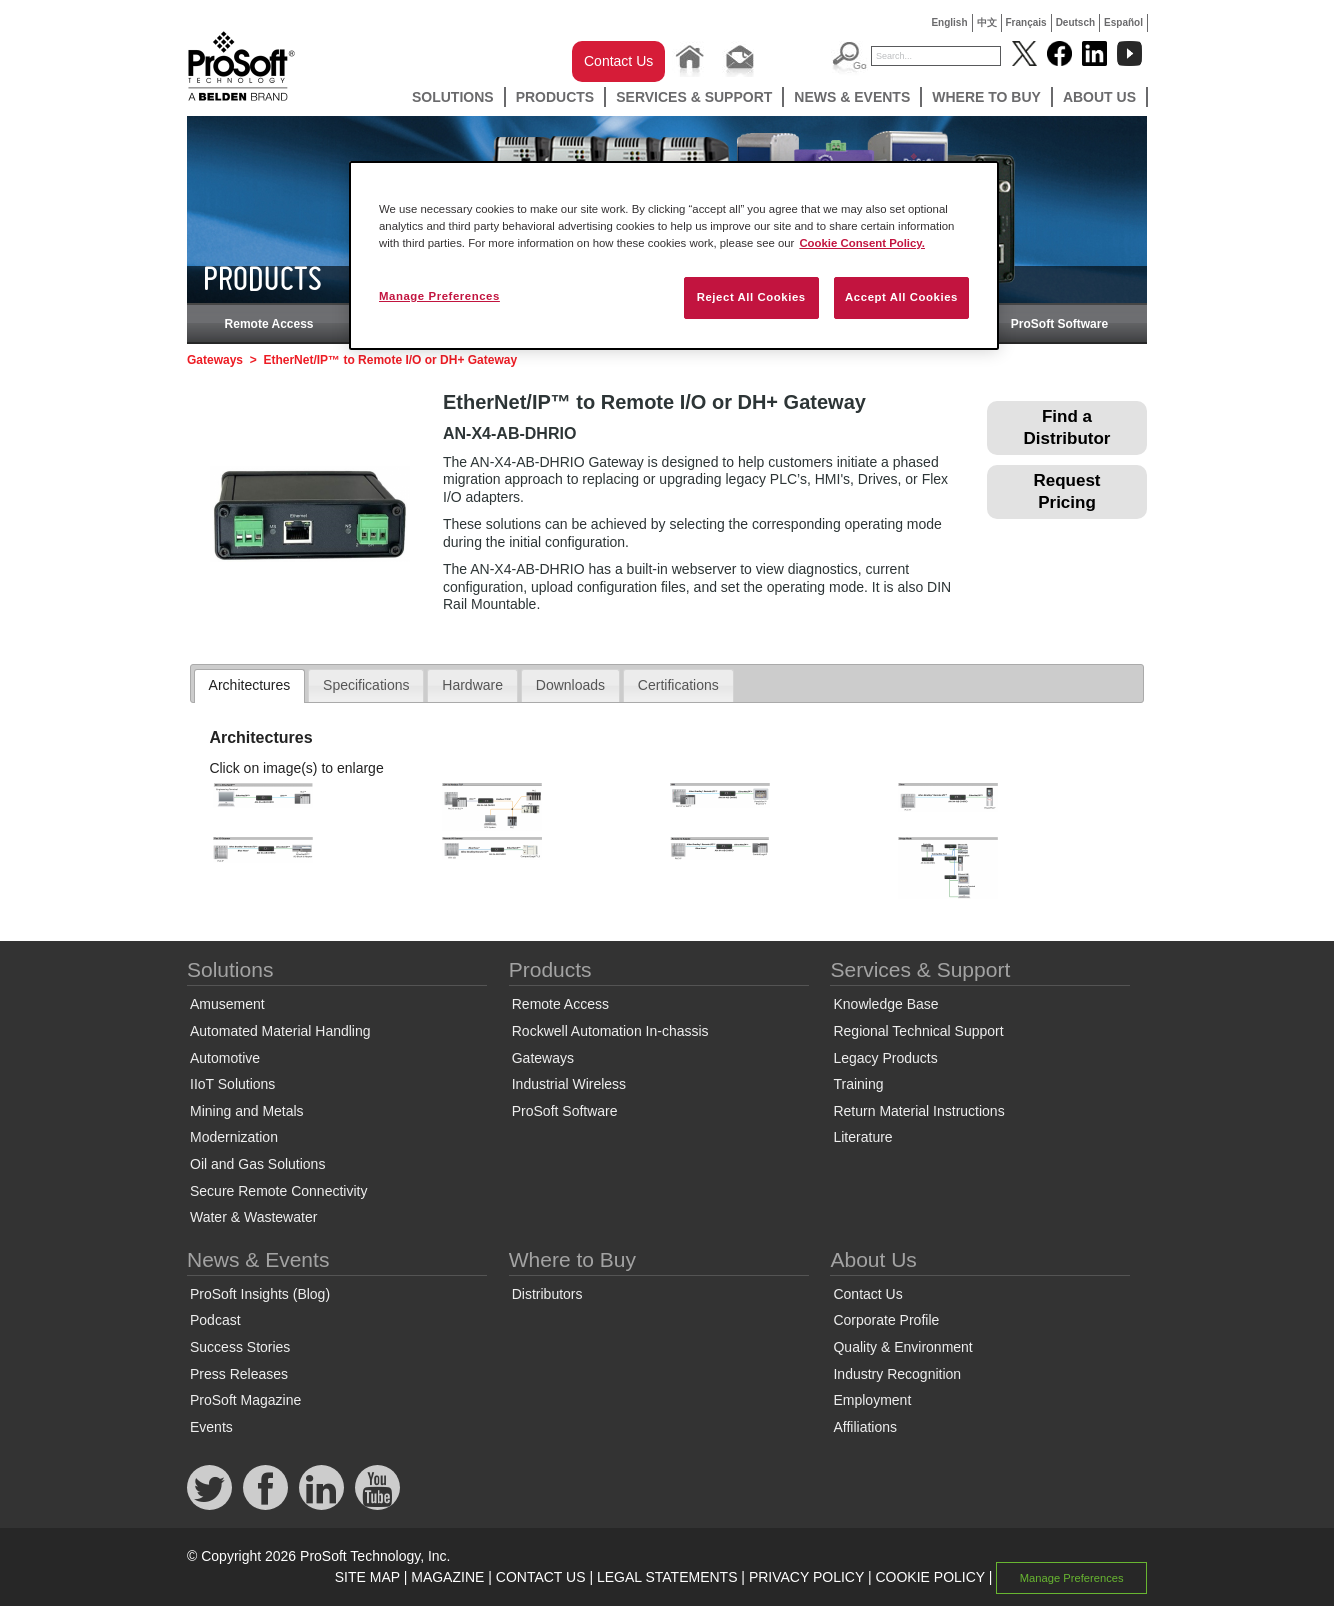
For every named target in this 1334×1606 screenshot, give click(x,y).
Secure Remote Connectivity (278, 1191)
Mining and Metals (247, 1111)
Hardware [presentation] (472, 685)
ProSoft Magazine (245, 1400)
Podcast (215, 1320)
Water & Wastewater (253, 1217)
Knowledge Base (885, 1004)
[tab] (250, 686)
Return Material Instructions (918, 1111)
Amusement (227, 1004)
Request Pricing (1066, 491)
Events (211, 1427)
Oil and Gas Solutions (257, 1164)
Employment (872, 1400)
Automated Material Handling (280, 1031)
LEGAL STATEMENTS (667, 1577)
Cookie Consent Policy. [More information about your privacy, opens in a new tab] (862, 243)
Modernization (234, 1137)
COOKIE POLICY (929, 1577)
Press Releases (239, 1374)
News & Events (852, 97)
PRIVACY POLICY (806, 1577)
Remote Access (269, 324)
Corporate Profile (886, 1320)
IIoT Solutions (232, 1084)
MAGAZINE (447, 1577)
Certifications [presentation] (678, 685)
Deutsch (1075, 22)
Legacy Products (885, 1058)
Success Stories (240, 1347)
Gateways (215, 360)
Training (858, 1084)
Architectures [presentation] (250, 685)
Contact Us (618, 61)
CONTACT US (541, 1577)
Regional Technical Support (918, 1031)
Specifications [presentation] (366, 685)
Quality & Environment (902, 1347)
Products (555, 97)
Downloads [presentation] (570, 685)
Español (1123, 22)
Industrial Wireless (569, 1084)
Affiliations (865, 1427)
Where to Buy (986, 97)
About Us (1099, 97)
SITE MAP (367, 1577)
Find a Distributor (1067, 427)
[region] (674, 255)
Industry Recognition (897, 1374)
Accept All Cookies (901, 297)
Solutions (453, 97)
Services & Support (694, 97)
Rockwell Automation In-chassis (610, 1031)
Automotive (225, 1058)
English (949, 22)
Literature (862, 1137)
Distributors (547, 1294)
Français (1026, 22)
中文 (987, 22)
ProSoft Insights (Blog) (260, 1294)
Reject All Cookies (751, 297)
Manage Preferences (1072, 1578)
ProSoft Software (1059, 324)
